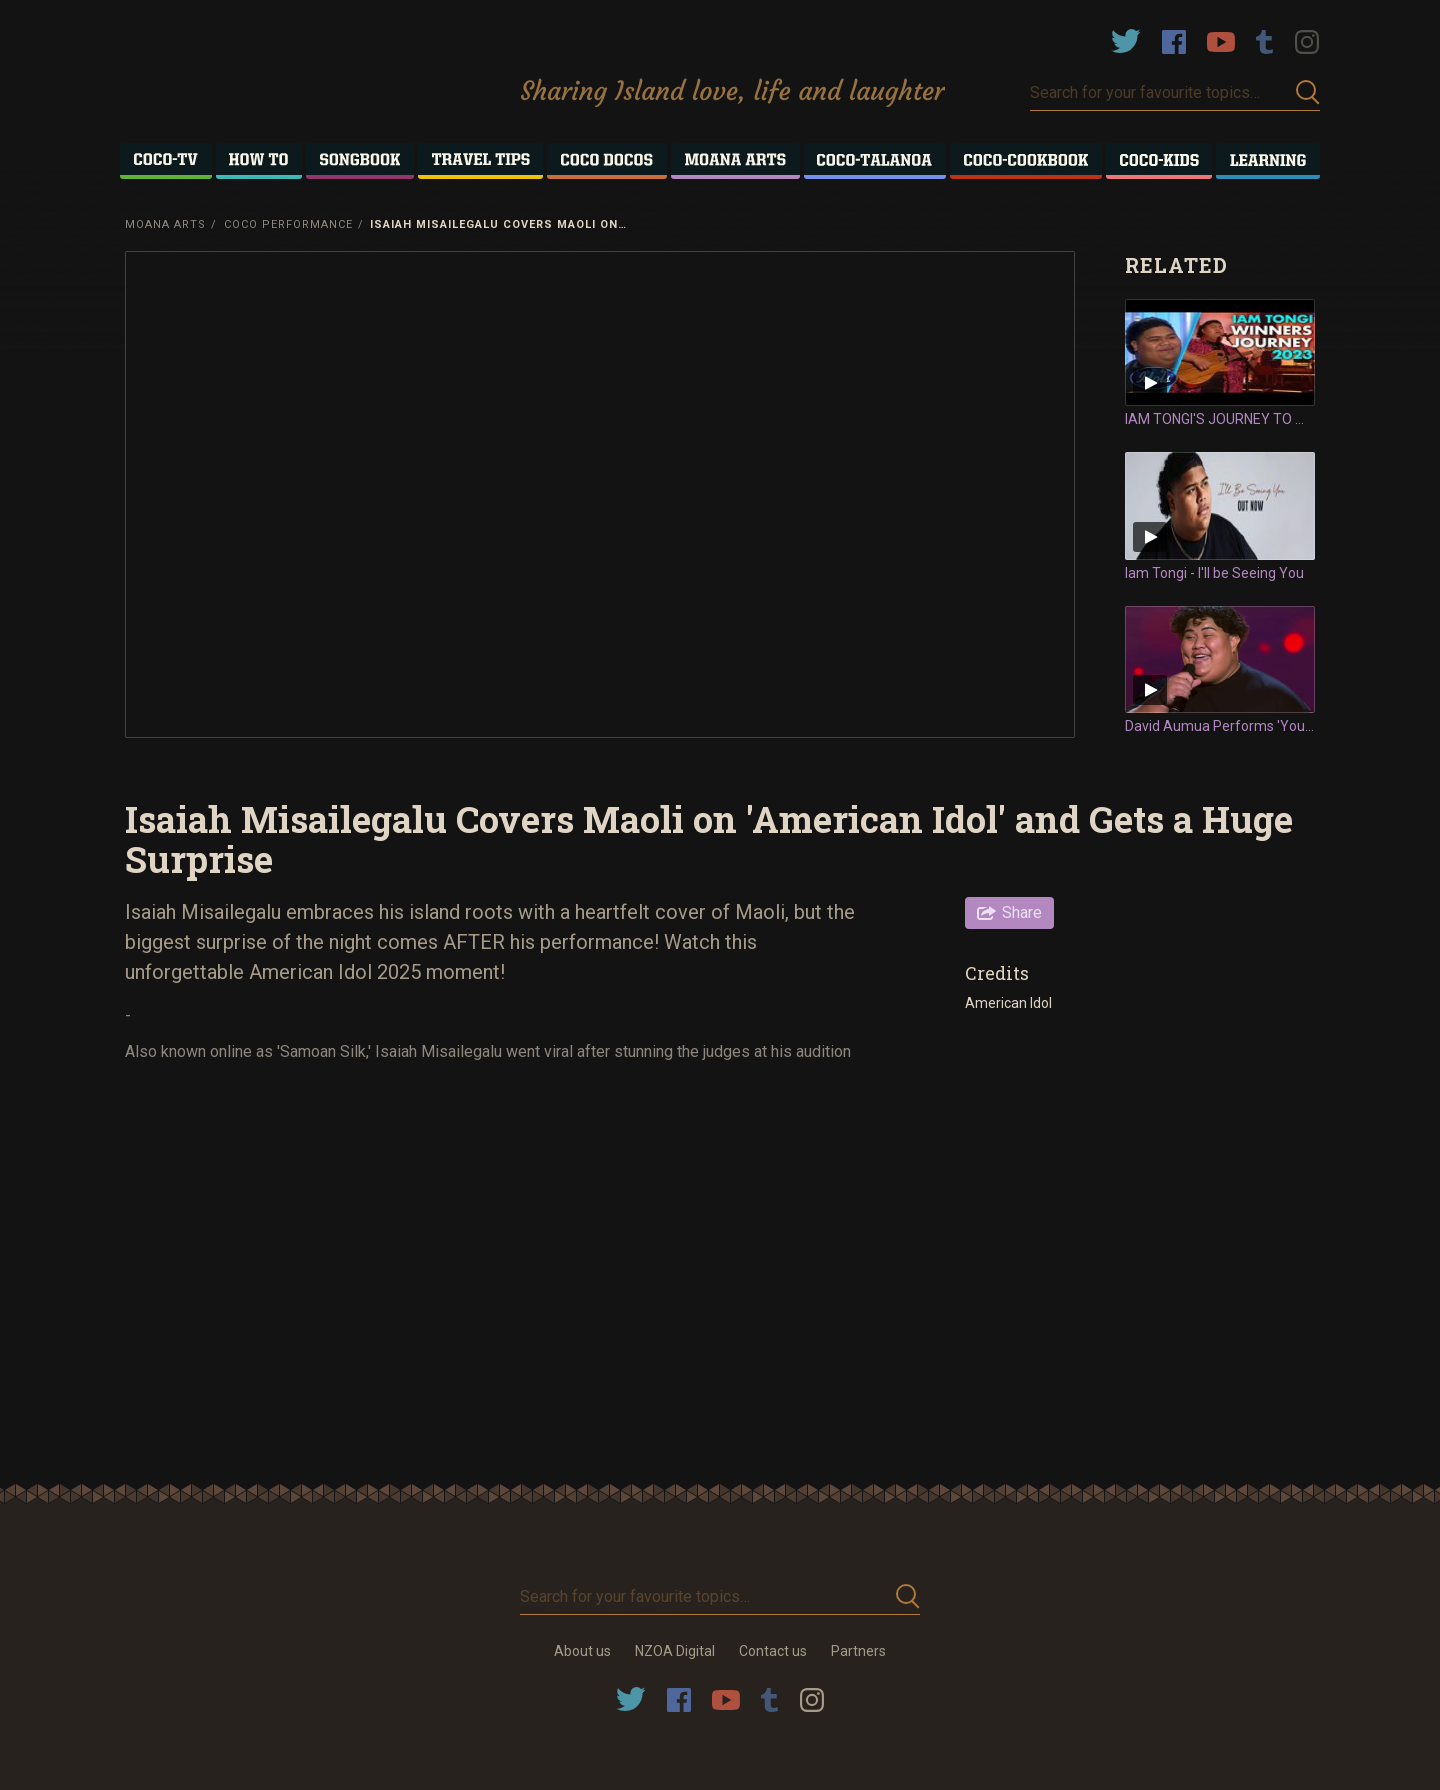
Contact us (773, 1651)
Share (1022, 912)
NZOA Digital (675, 1651)
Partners (858, 1651)
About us (582, 1651)
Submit (1308, 92)
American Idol (1008, 1003)
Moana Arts (165, 224)
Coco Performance (288, 224)
